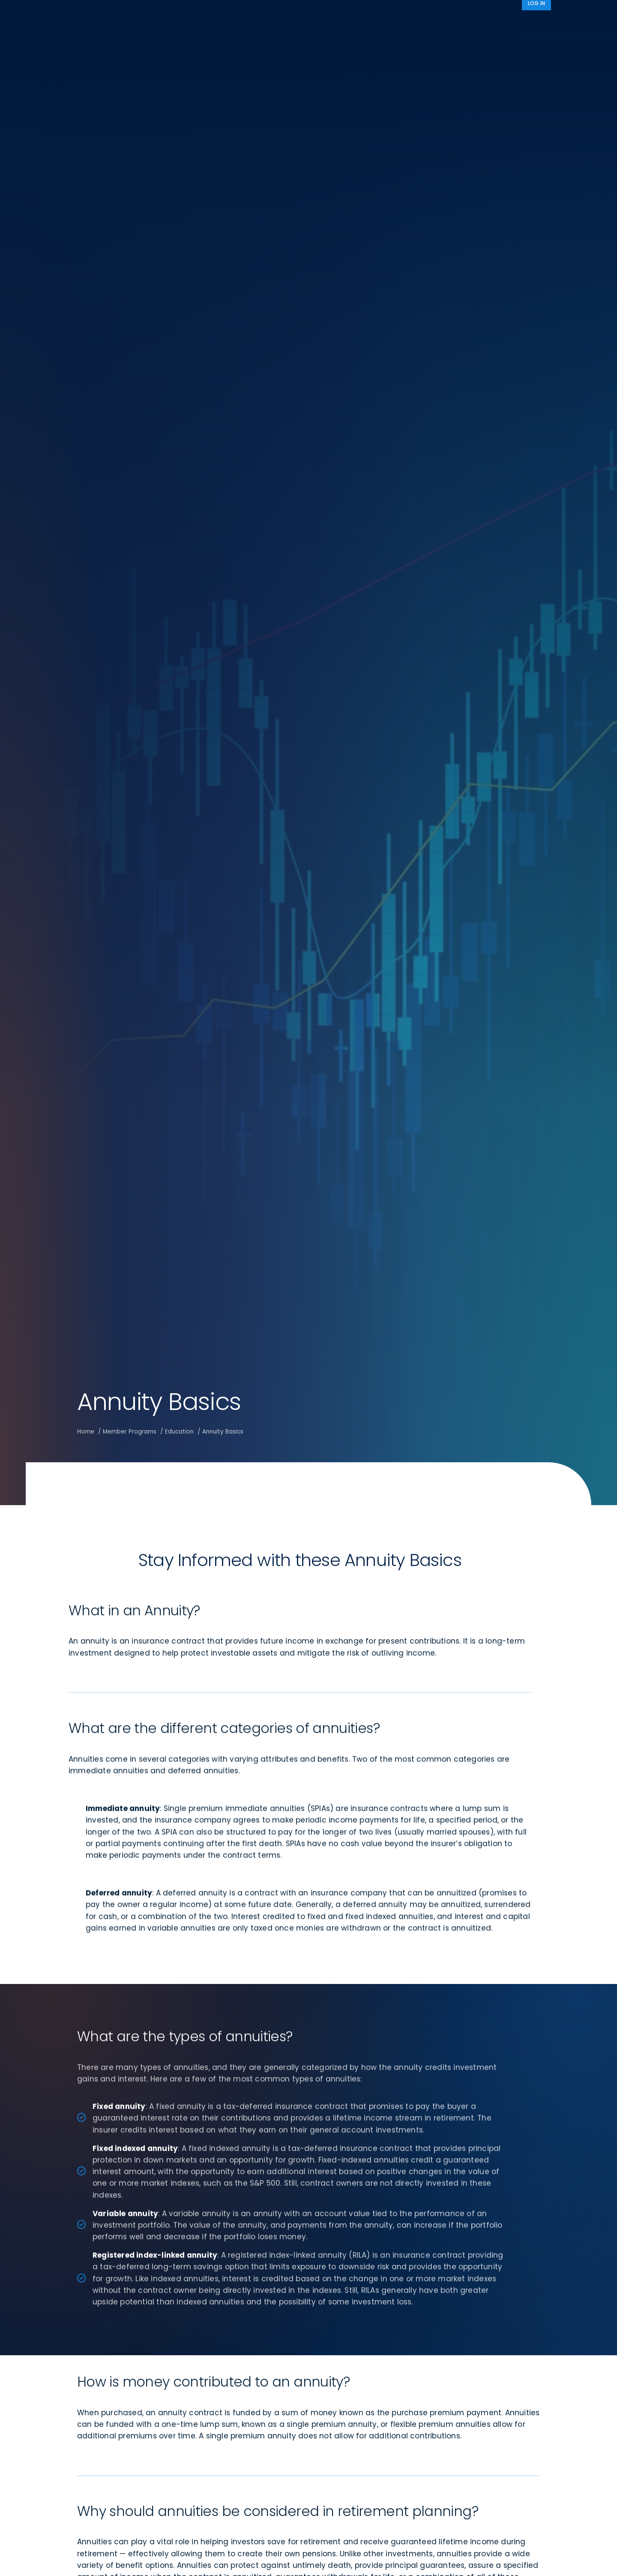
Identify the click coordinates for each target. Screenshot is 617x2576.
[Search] (540, 22)
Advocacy (414, 22)
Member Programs (345, 22)
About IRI (465, 22)
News (508, 22)
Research (284, 22)
